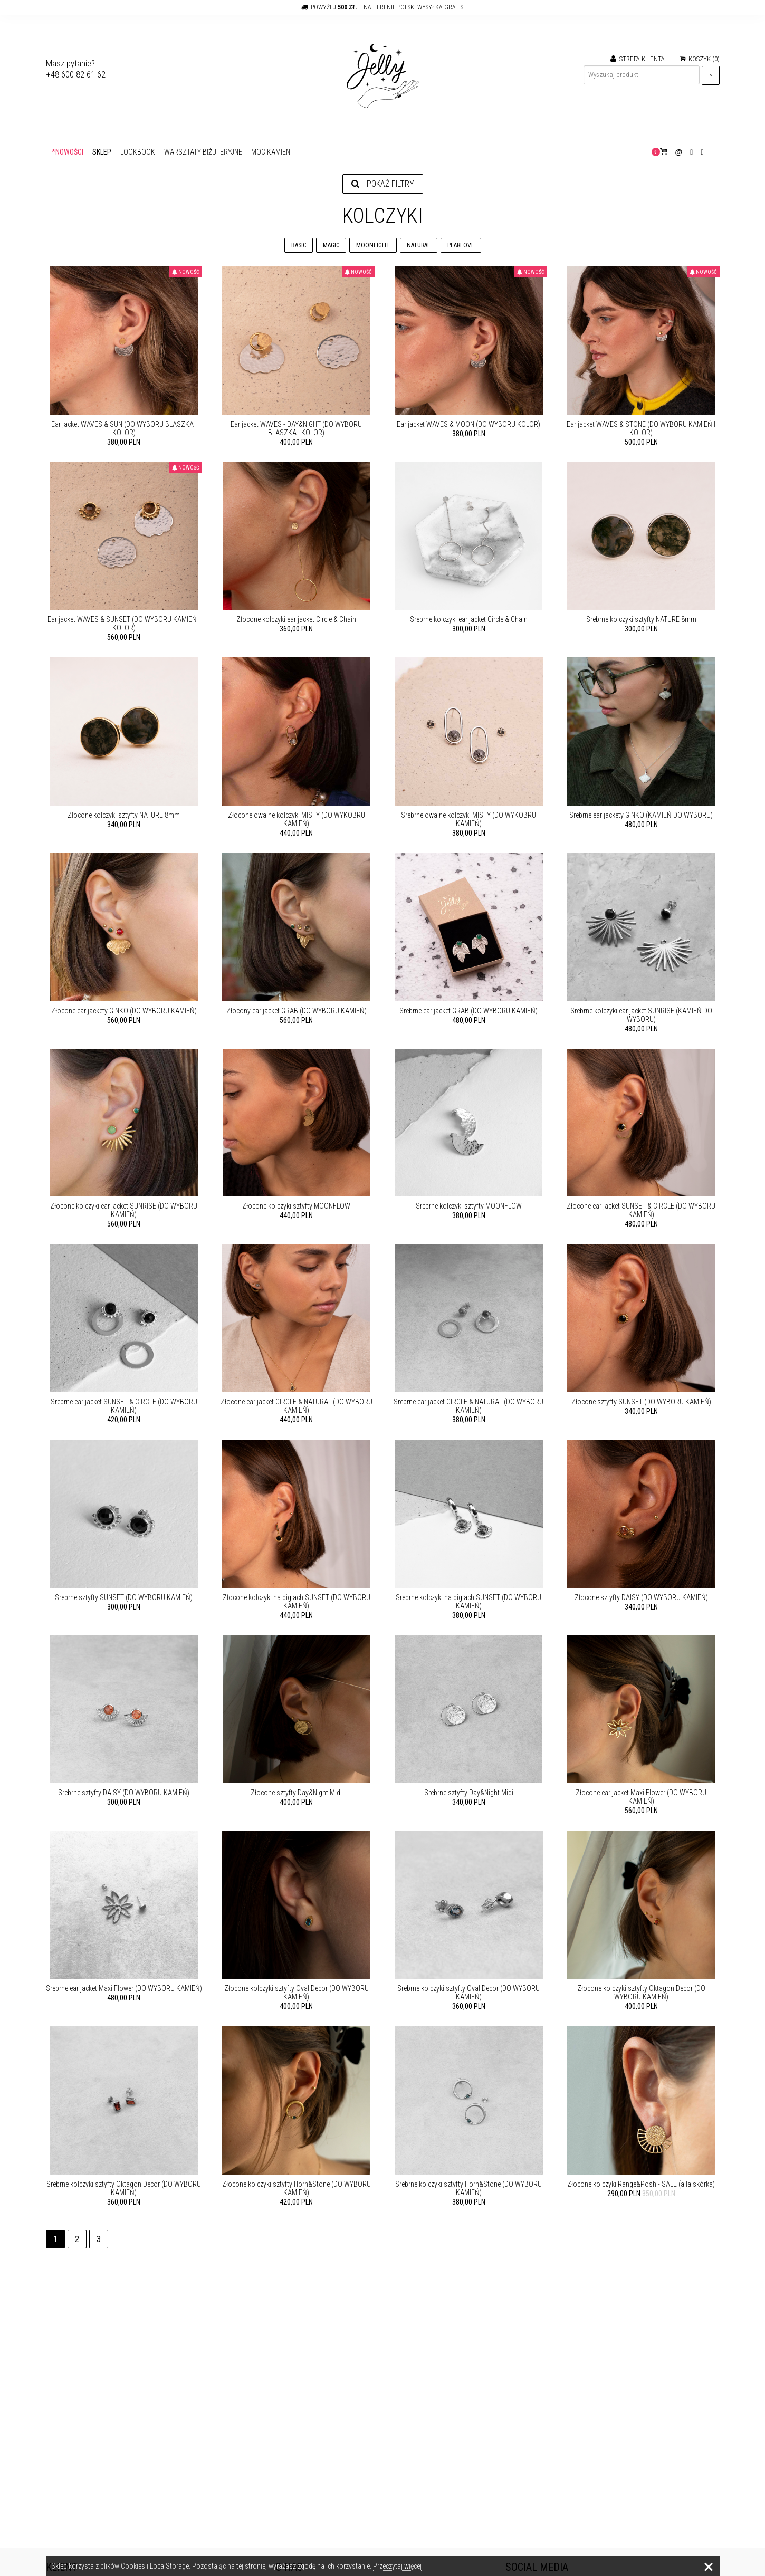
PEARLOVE (460, 245)
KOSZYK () (700, 59)
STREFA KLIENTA (637, 59)
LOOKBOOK (137, 152)
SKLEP (101, 152)
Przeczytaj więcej (397, 2566)
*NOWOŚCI (67, 152)
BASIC (298, 245)
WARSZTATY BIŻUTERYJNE (203, 152)
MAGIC (331, 245)
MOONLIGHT (373, 245)
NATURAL (419, 245)
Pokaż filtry (382, 184)
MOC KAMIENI (271, 152)
